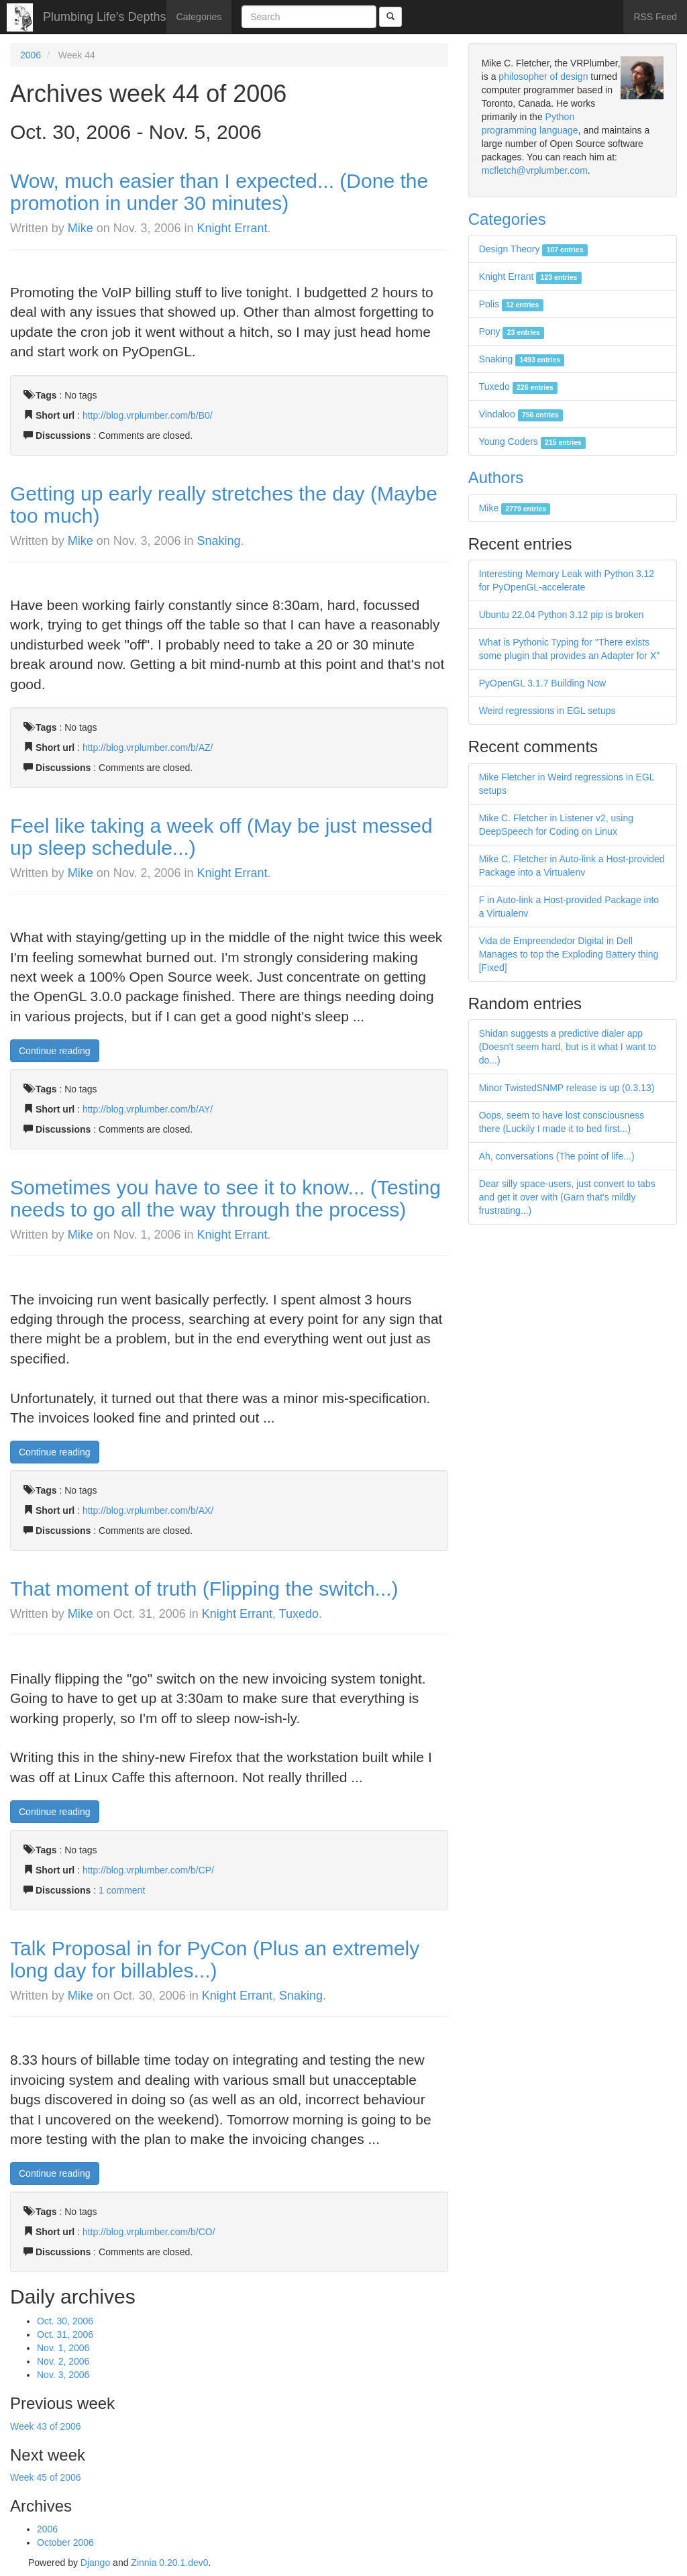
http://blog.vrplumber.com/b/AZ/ (148, 747)
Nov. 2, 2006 (63, 2361)
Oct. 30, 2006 (65, 2321)
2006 (30, 55)
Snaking (219, 541)
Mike (80, 228)
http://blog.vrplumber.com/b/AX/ (148, 1510)
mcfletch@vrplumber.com (535, 170)
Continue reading (55, 1050)
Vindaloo (521, 414)
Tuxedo (299, 1613)
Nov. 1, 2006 (63, 2347)
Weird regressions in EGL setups (547, 710)
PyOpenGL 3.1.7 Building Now (542, 683)
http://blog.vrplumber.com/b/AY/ (148, 1109)
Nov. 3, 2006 (63, 2374)
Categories (199, 16)
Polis (511, 304)
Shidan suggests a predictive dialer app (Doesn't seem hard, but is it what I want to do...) (567, 1047)
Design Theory (533, 249)
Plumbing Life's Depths (104, 16)
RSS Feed (655, 16)
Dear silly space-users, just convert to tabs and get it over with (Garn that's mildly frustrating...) (567, 1197)
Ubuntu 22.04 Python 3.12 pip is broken (561, 614)
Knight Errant (232, 228)
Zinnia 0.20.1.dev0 (169, 2562)
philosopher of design (543, 76)
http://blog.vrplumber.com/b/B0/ (148, 415)
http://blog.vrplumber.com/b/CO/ (149, 2231)
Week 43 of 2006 (45, 2426)
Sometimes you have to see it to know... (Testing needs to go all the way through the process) (225, 1198)
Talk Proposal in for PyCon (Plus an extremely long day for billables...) (214, 1959)
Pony (511, 331)
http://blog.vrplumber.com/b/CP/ (148, 1870)
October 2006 (65, 2542)
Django (95, 2562)
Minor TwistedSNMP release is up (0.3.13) (567, 1087)
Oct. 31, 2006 (65, 2334)
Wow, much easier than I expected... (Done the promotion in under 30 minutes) (219, 192)
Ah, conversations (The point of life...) (557, 1156)
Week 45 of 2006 (45, 2477)
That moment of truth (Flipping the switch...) (204, 1589)
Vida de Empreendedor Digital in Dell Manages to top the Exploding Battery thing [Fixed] (569, 954)
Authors (496, 477)
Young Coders (532, 441)
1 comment (122, 1890)
